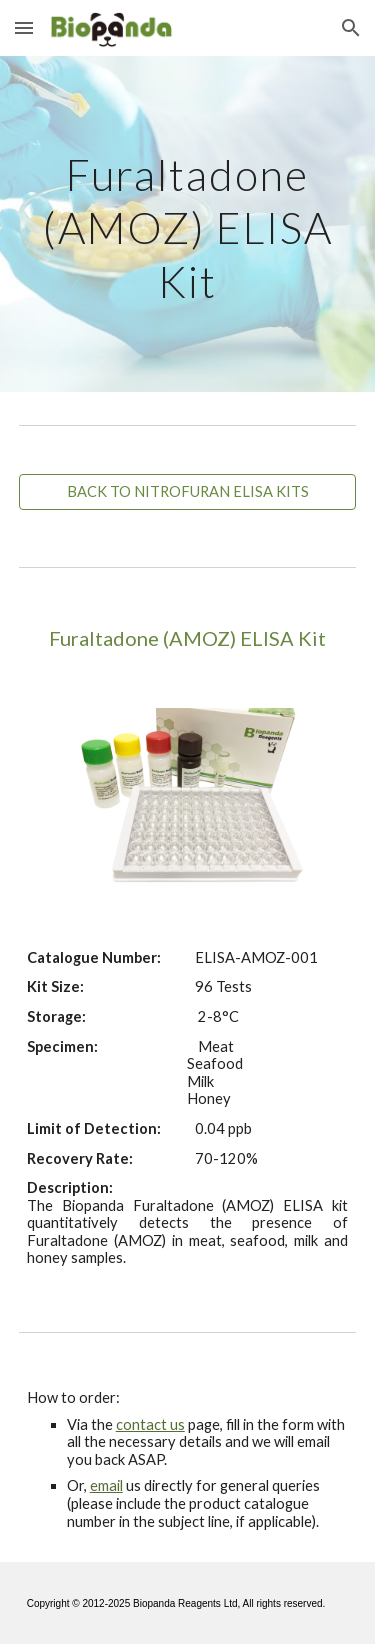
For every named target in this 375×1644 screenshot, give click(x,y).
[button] (24, 27)
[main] (188, 224)
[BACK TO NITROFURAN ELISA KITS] (188, 492)
